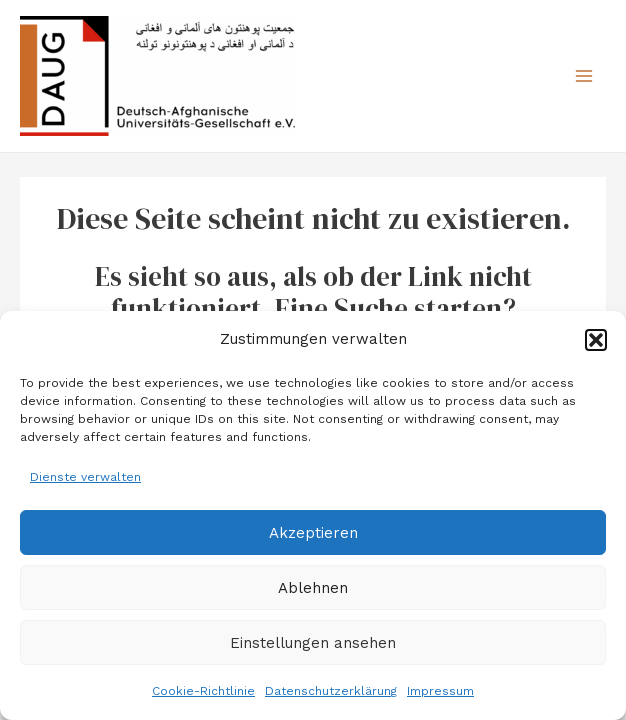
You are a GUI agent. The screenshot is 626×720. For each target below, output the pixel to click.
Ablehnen (313, 588)
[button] (596, 340)
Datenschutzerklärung (331, 691)
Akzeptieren (313, 533)
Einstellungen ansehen (313, 643)
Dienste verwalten (85, 477)
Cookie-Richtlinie (203, 691)
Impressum (440, 691)
